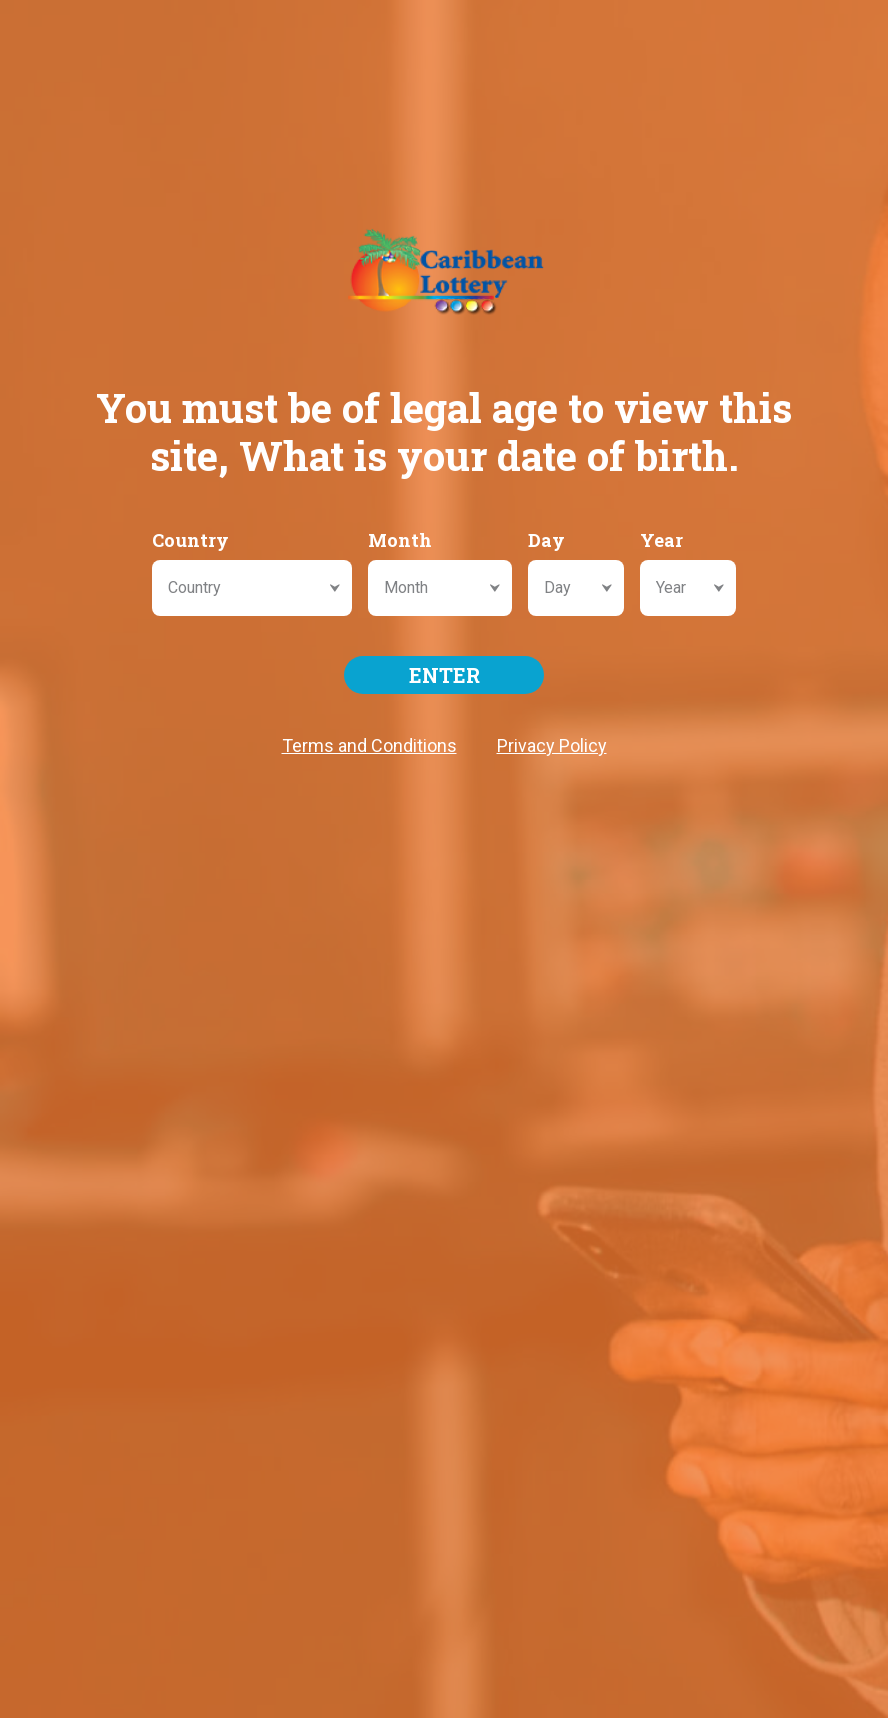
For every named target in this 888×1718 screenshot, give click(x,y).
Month (400, 540)
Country (190, 540)
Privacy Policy (552, 745)
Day (546, 540)
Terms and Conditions (369, 745)
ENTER (444, 675)
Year (661, 540)
